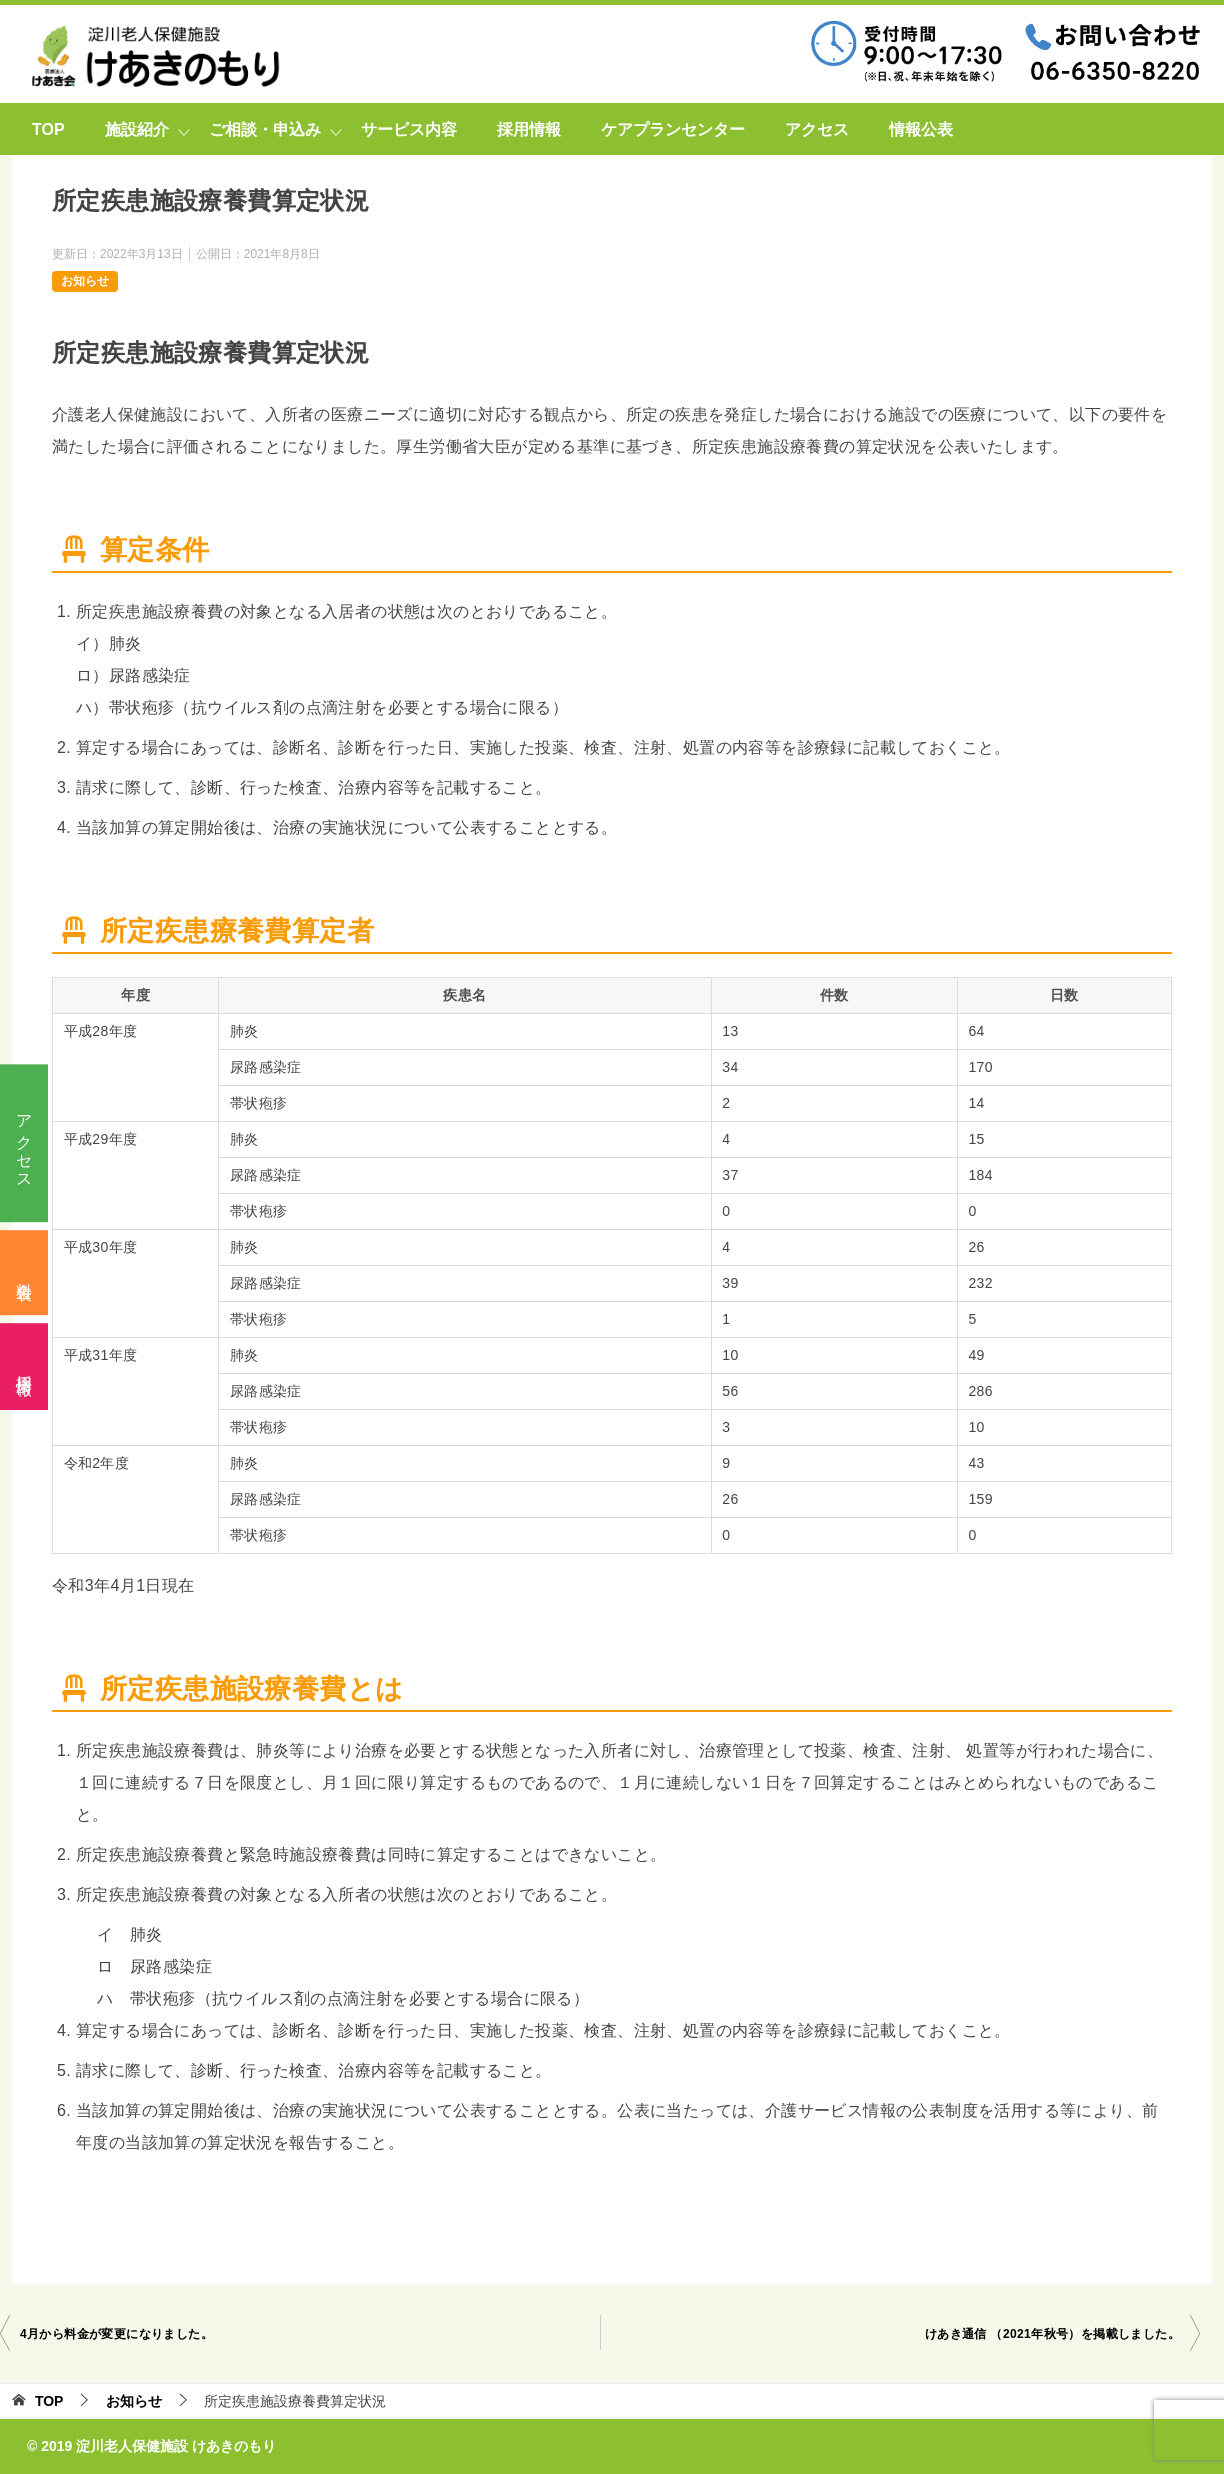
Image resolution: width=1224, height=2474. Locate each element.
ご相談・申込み (265, 129)
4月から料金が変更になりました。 (116, 2334)
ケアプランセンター (673, 129)
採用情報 (24, 1366)
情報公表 (921, 129)
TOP (48, 129)
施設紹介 (137, 129)
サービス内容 (409, 129)
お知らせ (85, 281)
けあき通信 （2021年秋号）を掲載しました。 (1052, 2334)
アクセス (24, 1143)
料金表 (24, 1273)
